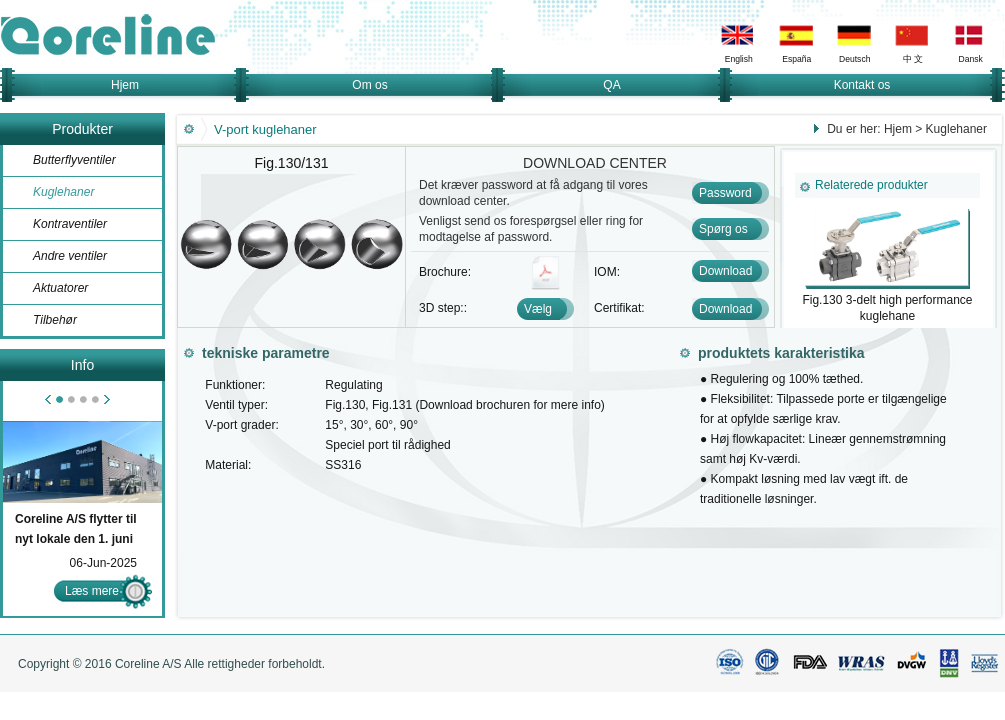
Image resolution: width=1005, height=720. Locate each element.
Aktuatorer (60, 288)
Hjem (125, 85)
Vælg (538, 309)
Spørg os (723, 229)
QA (611, 85)
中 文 (912, 59)
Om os (369, 85)
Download (725, 271)
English (739, 59)
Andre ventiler (70, 256)
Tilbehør (55, 320)
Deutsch (854, 59)
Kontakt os (862, 85)
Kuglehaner (63, 192)
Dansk (971, 59)
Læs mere (92, 591)
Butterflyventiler (74, 160)
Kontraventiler (70, 224)
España (796, 59)
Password (725, 193)
